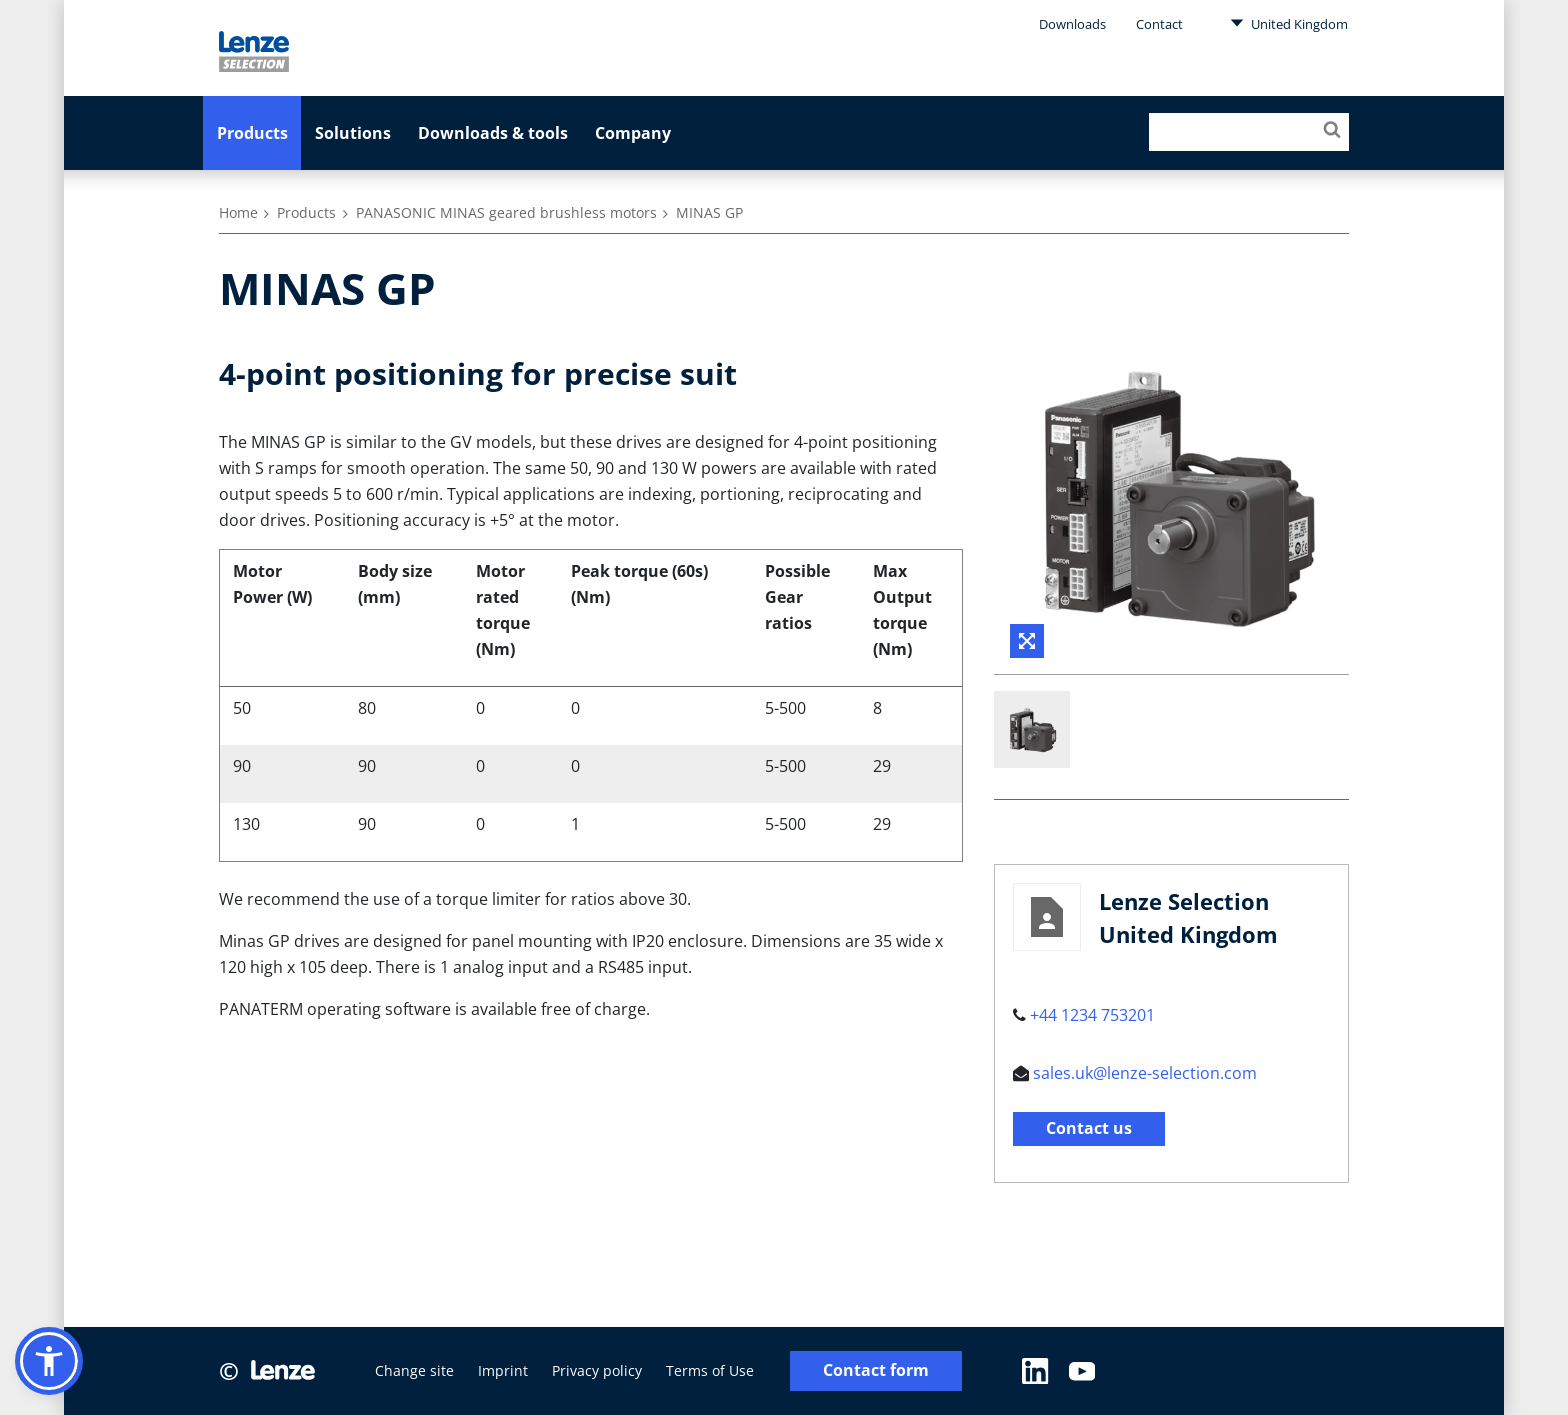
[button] (49, 1361)
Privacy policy (597, 1370)
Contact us (1089, 1128)
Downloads (1072, 24)
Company (633, 133)
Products (252, 133)
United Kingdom (1289, 23)
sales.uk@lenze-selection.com (1145, 1073)
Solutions (353, 133)
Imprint (503, 1370)
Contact (1159, 24)
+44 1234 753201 (1092, 1015)
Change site (414, 1370)
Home (238, 212)
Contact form (876, 1370)
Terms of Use (710, 1370)
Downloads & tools (493, 133)
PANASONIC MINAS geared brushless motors (506, 212)
